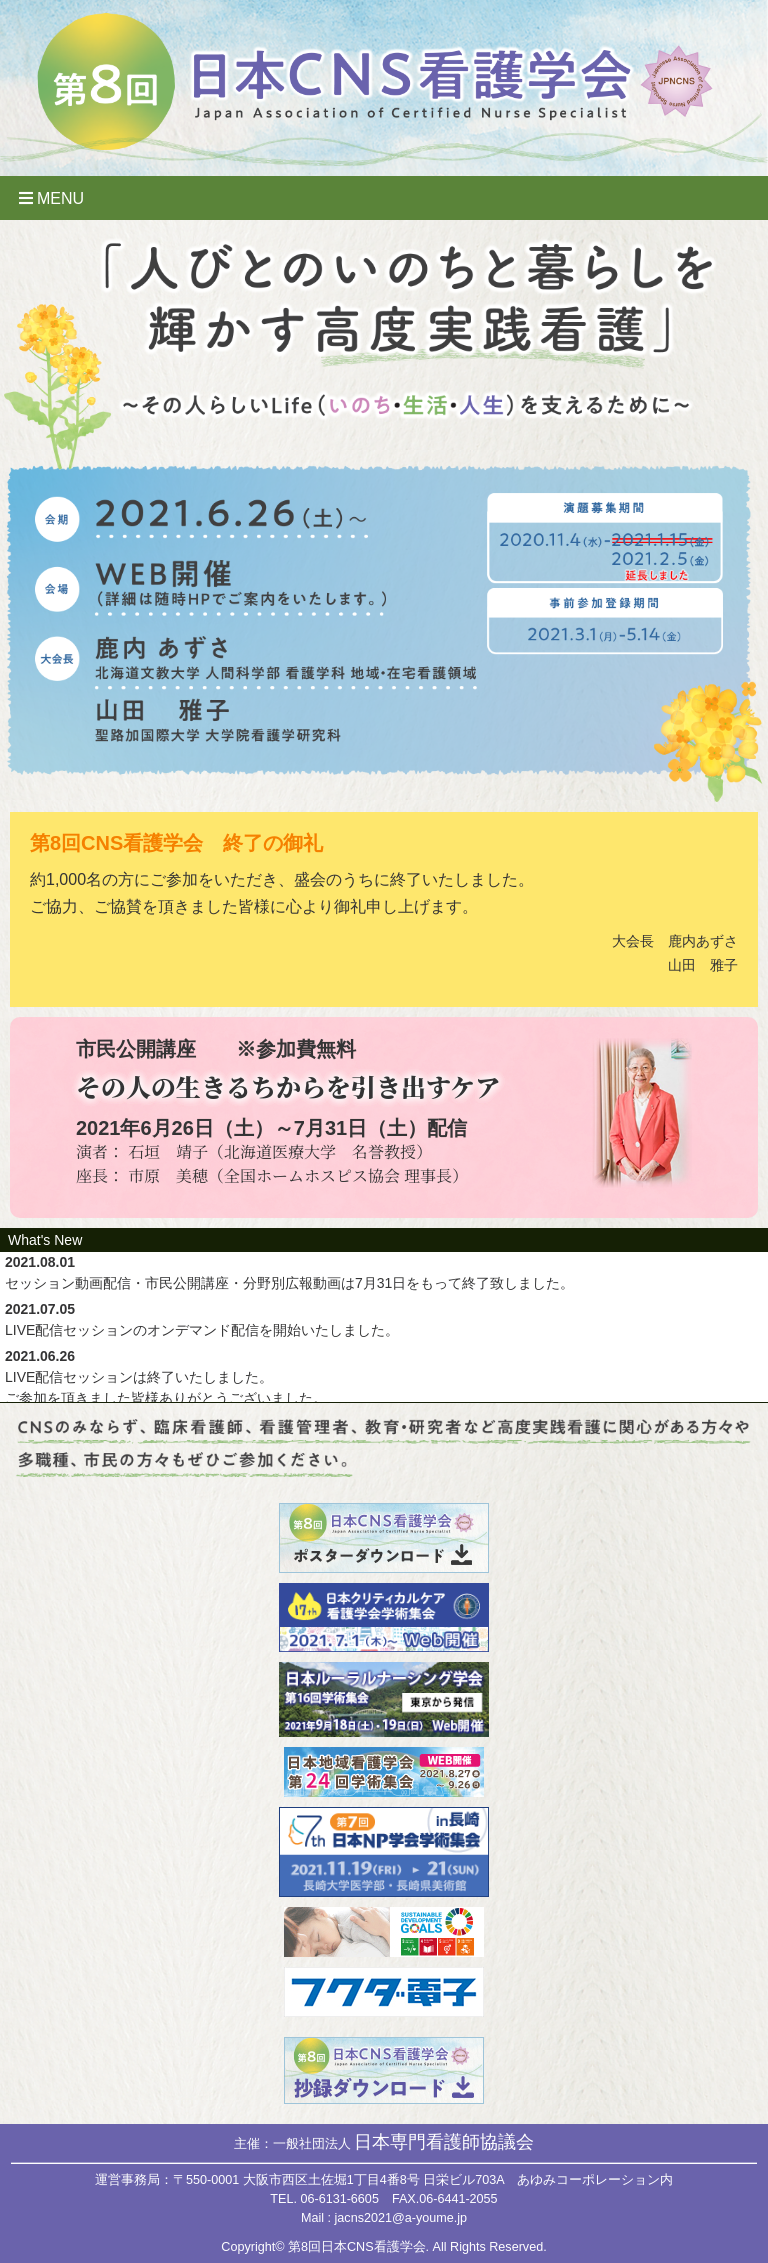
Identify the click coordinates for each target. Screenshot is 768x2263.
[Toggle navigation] (384, 198)
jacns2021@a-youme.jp (401, 2218)
